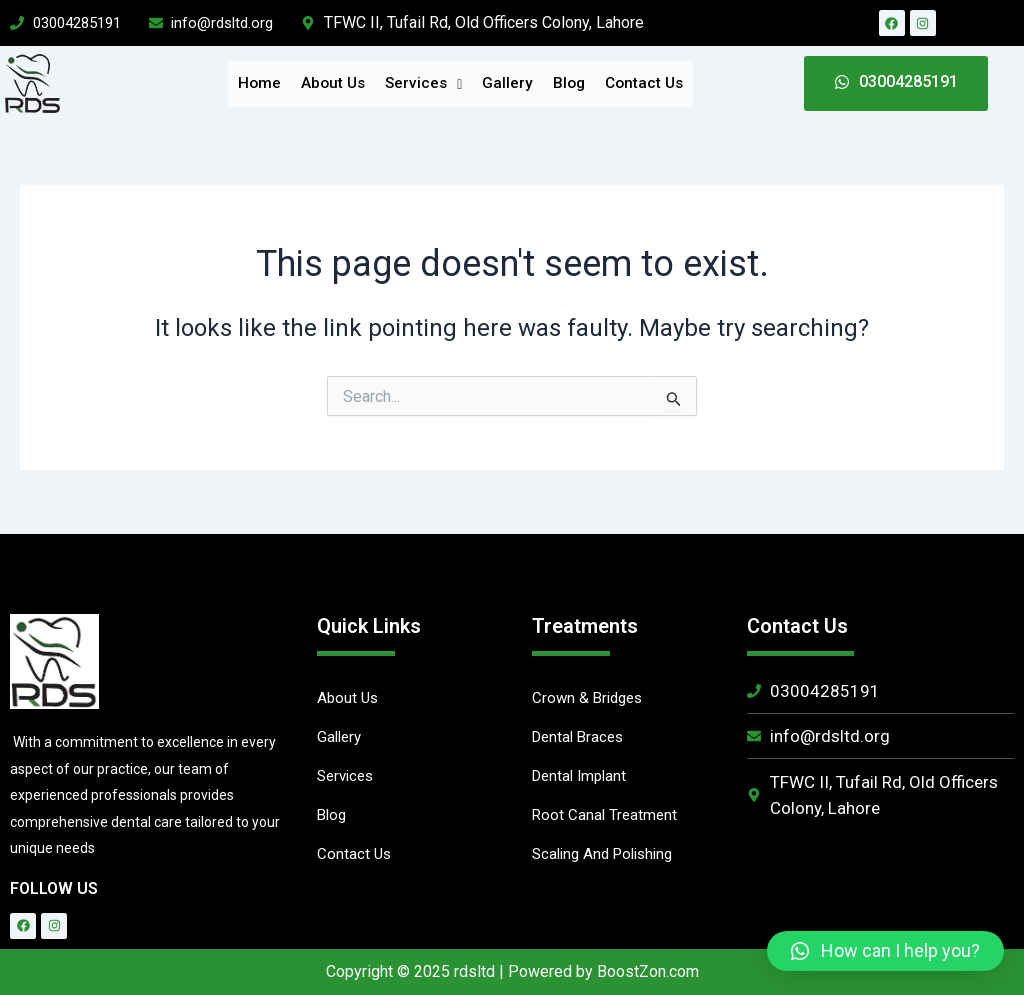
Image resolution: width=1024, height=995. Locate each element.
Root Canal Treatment (606, 818)
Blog (564, 84)
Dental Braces (581, 738)
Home (271, 84)
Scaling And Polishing (608, 858)
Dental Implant (582, 778)
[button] (885, 951)
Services (425, 84)
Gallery (505, 84)
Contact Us (635, 84)
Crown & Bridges (590, 698)
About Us (340, 84)
